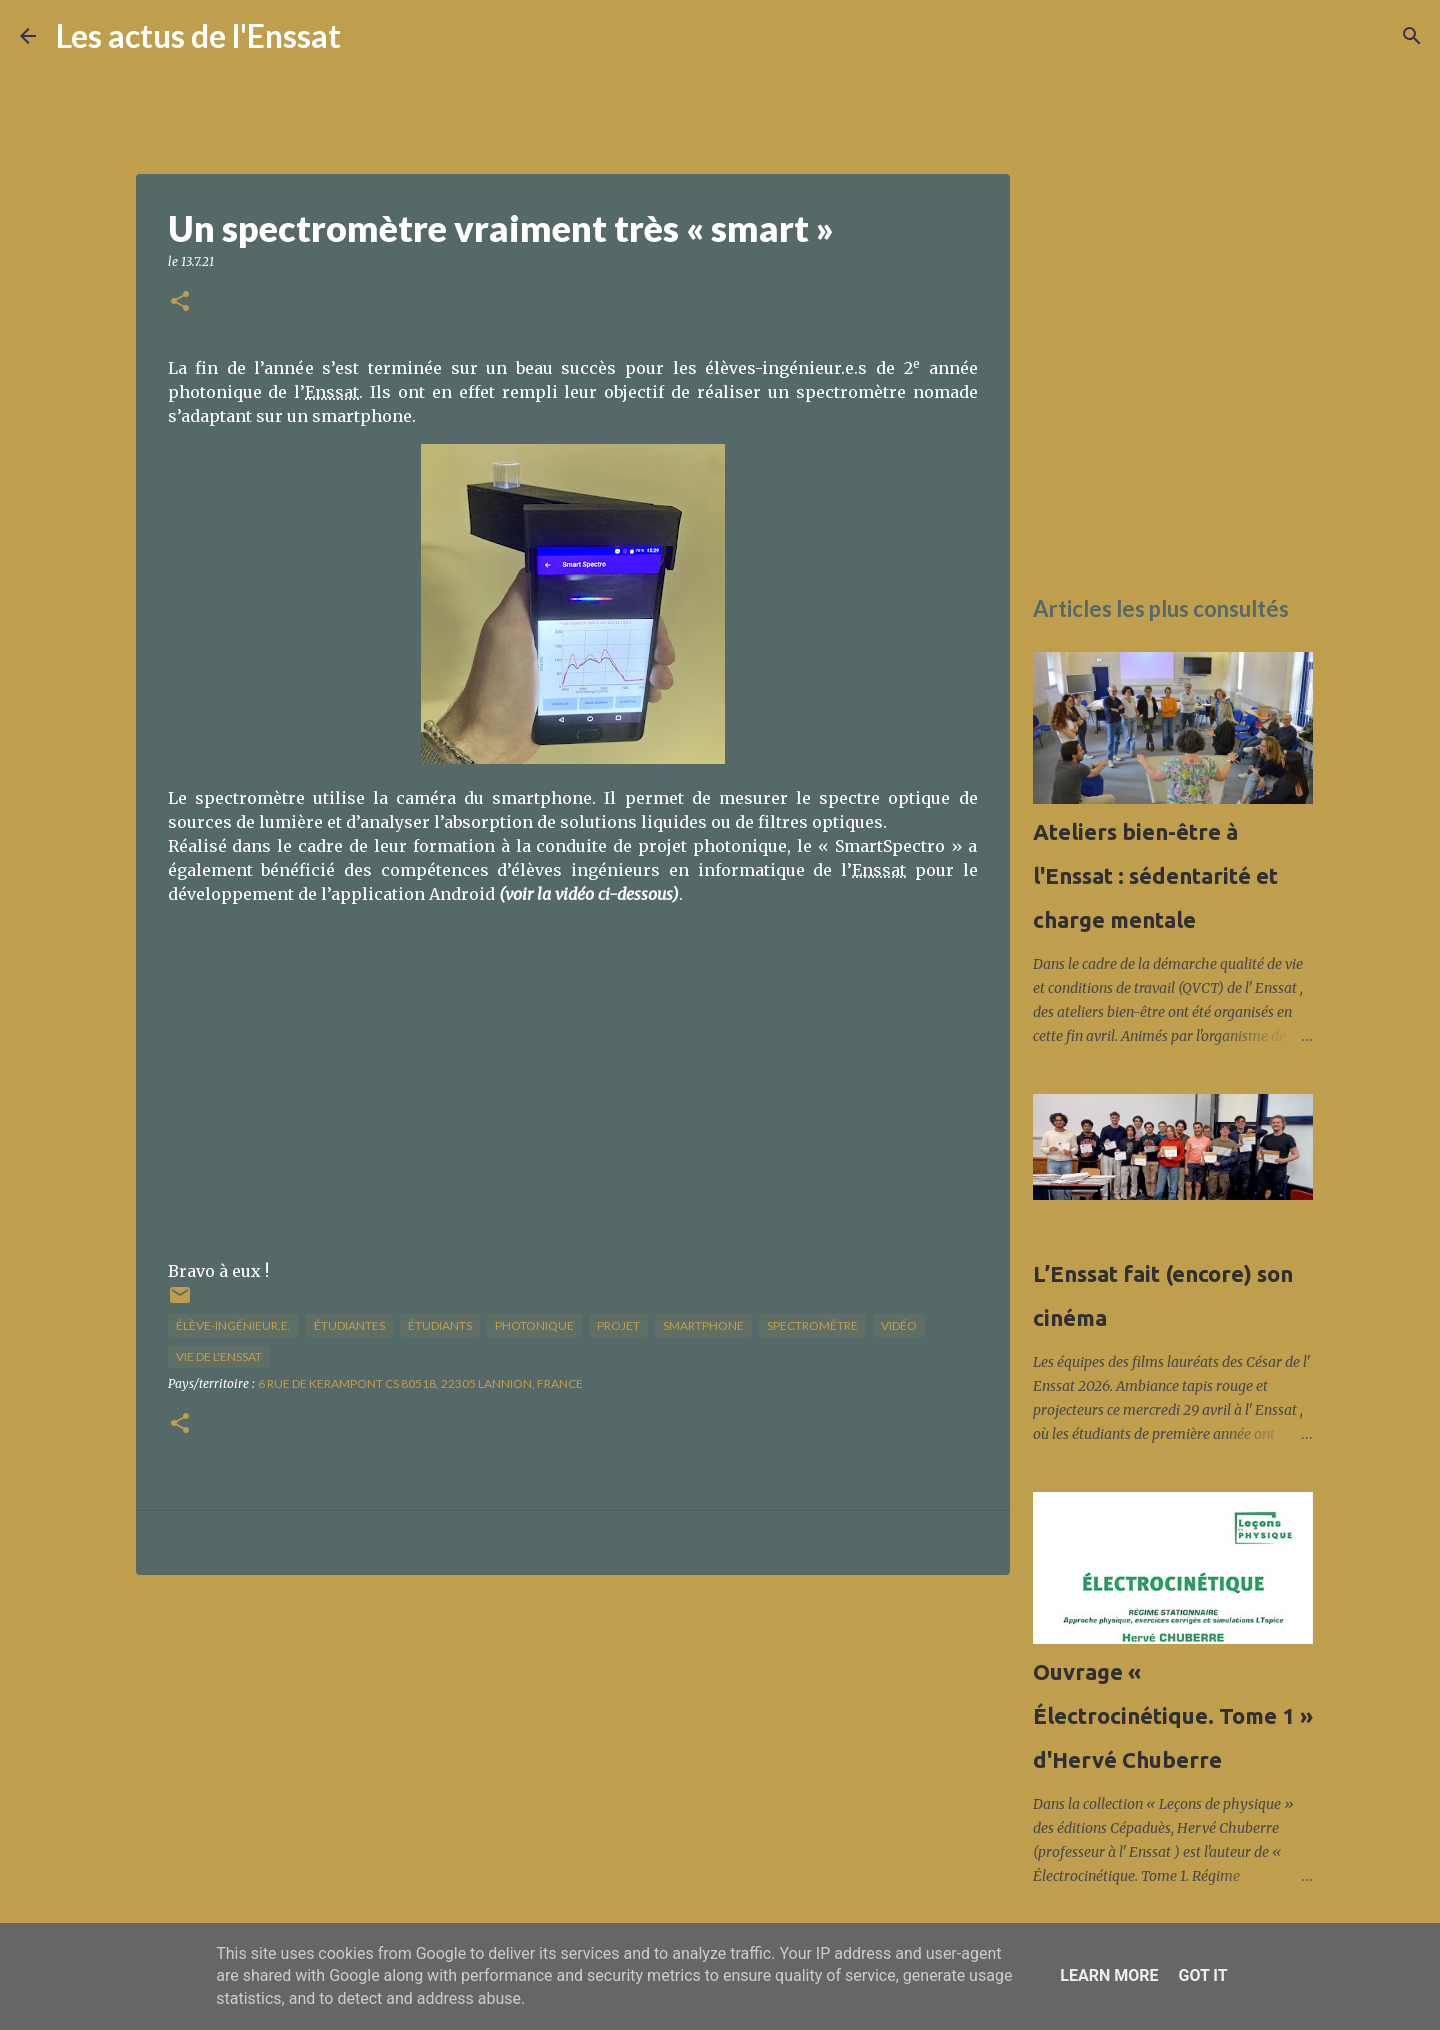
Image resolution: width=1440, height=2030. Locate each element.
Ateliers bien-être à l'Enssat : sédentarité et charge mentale (1155, 875)
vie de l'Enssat (219, 1356)
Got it (1202, 1975)
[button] (180, 302)
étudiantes (349, 1325)
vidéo (899, 1325)
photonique (534, 1325)
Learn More (1109, 1975)
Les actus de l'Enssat (198, 35)
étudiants (440, 1325)
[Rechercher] (369, 36)
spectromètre (812, 1325)
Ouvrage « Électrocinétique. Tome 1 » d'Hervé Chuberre (1173, 1715)
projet (618, 1325)
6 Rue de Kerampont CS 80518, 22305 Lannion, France (420, 1383)
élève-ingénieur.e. (233, 1325)
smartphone (703, 1325)
